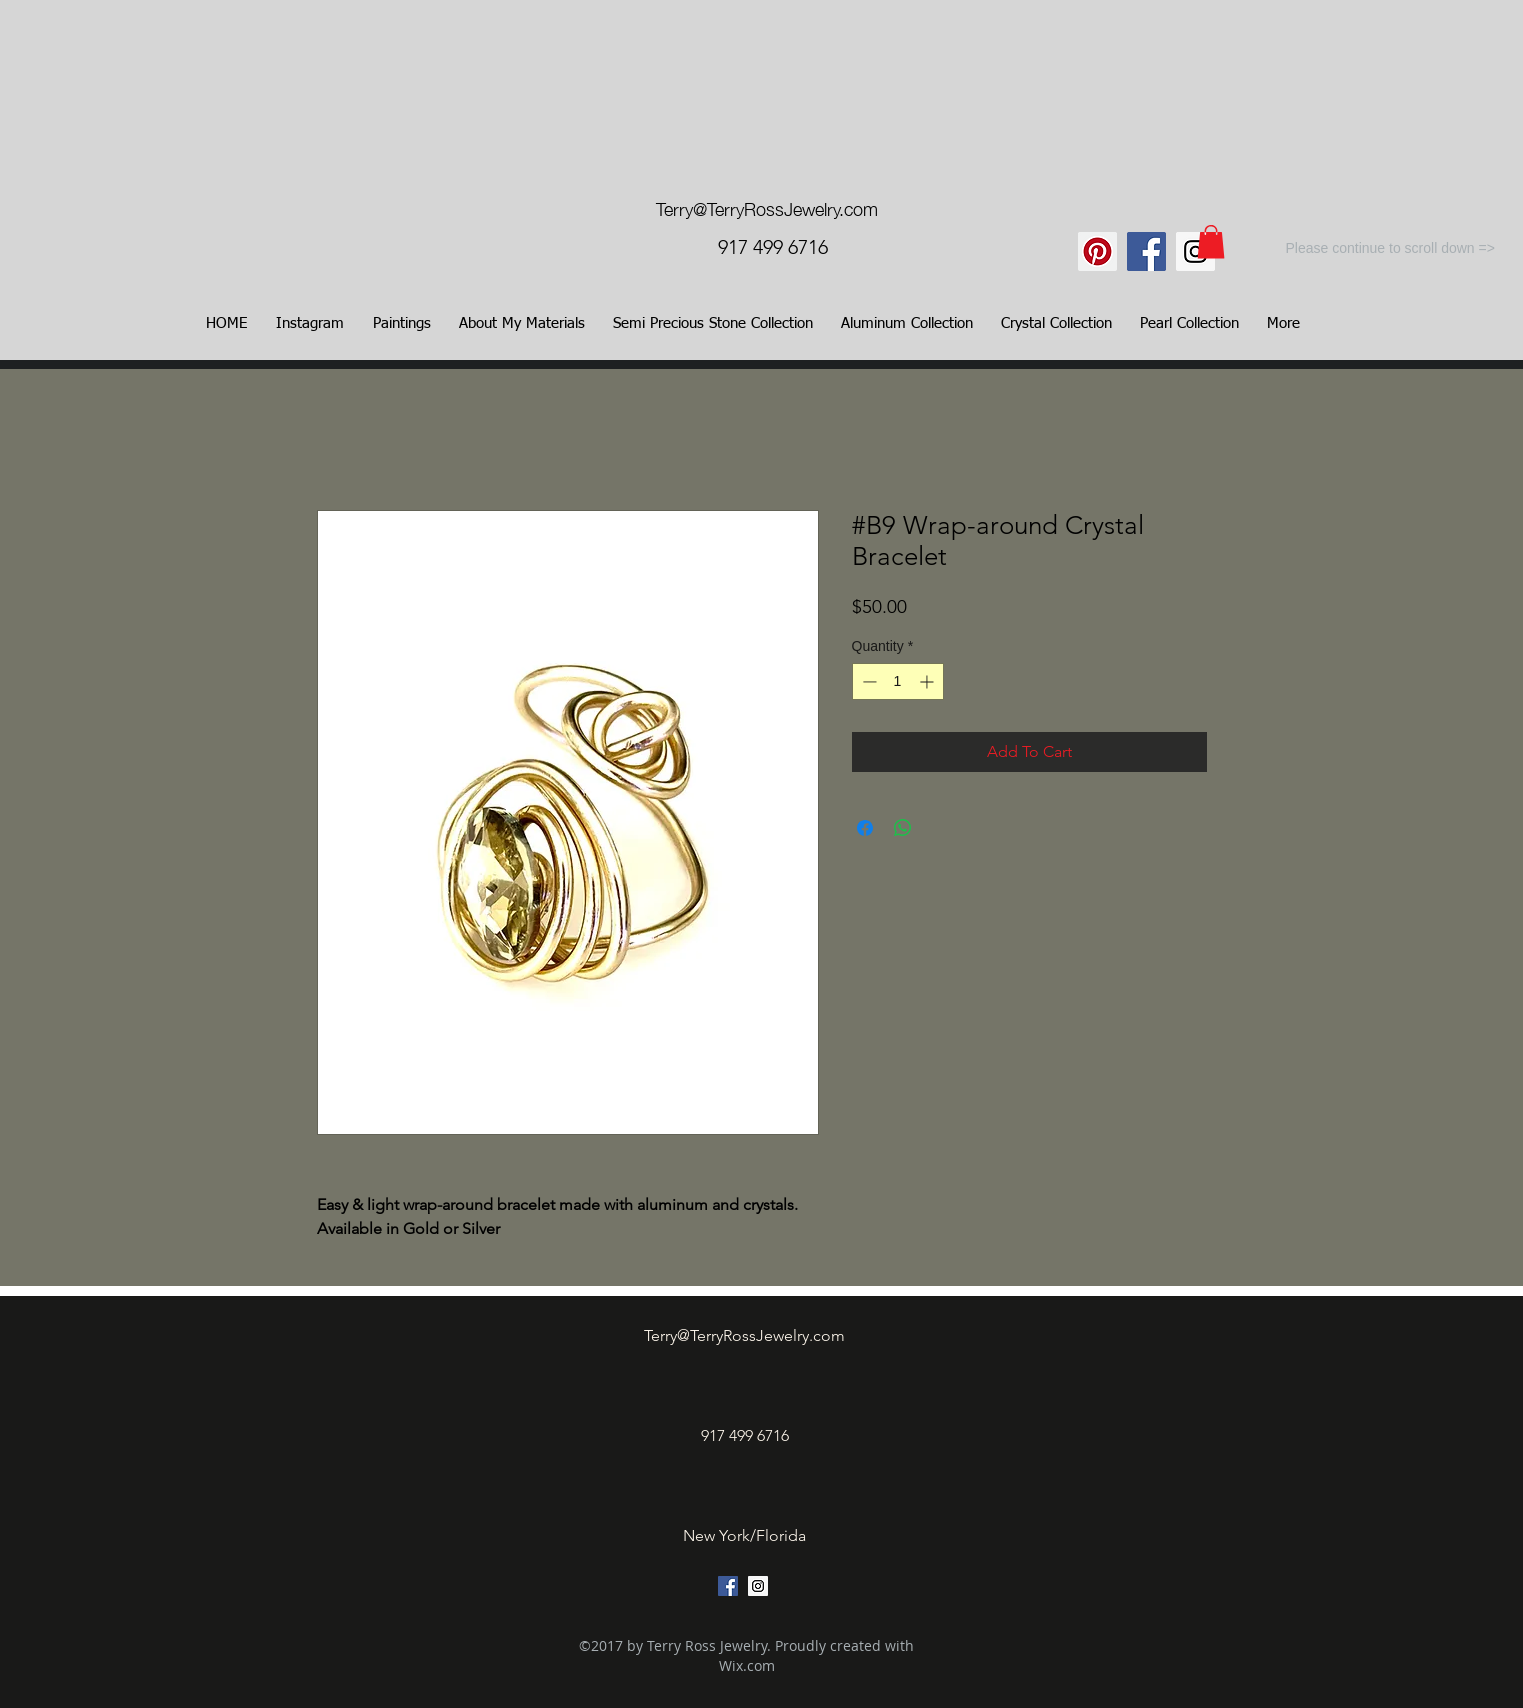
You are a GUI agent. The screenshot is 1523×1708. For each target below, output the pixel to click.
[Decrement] (867, 681)
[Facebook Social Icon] (1146, 251)
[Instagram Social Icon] (1195, 251)
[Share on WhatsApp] (903, 828)
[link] (1211, 241)
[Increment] (928, 681)
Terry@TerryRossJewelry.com (767, 208)
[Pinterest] (1097, 251)
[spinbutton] (898, 681)
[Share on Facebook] (865, 828)
